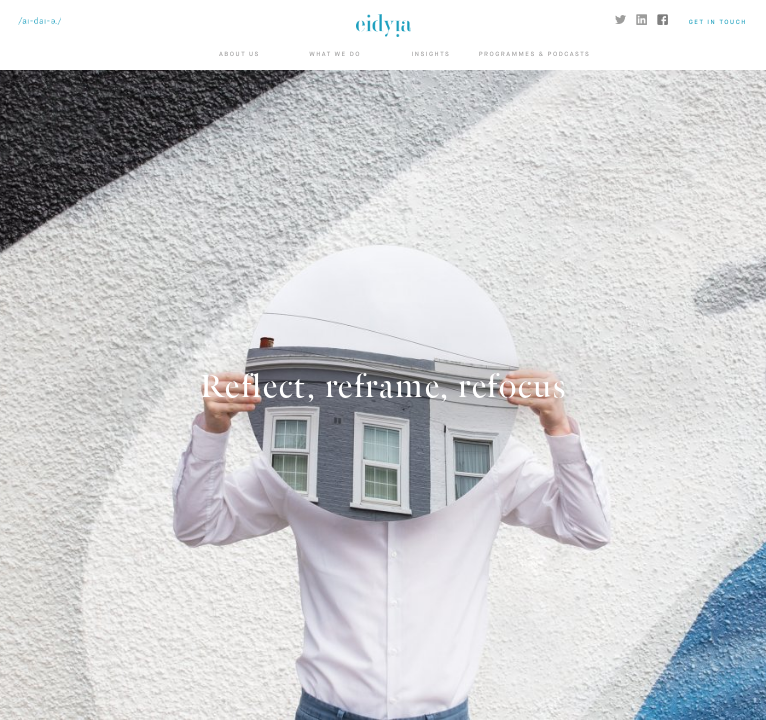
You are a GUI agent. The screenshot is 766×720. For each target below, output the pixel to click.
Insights (430, 55)
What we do (335, 55)
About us (239, 55)
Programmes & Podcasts (535, 55)
